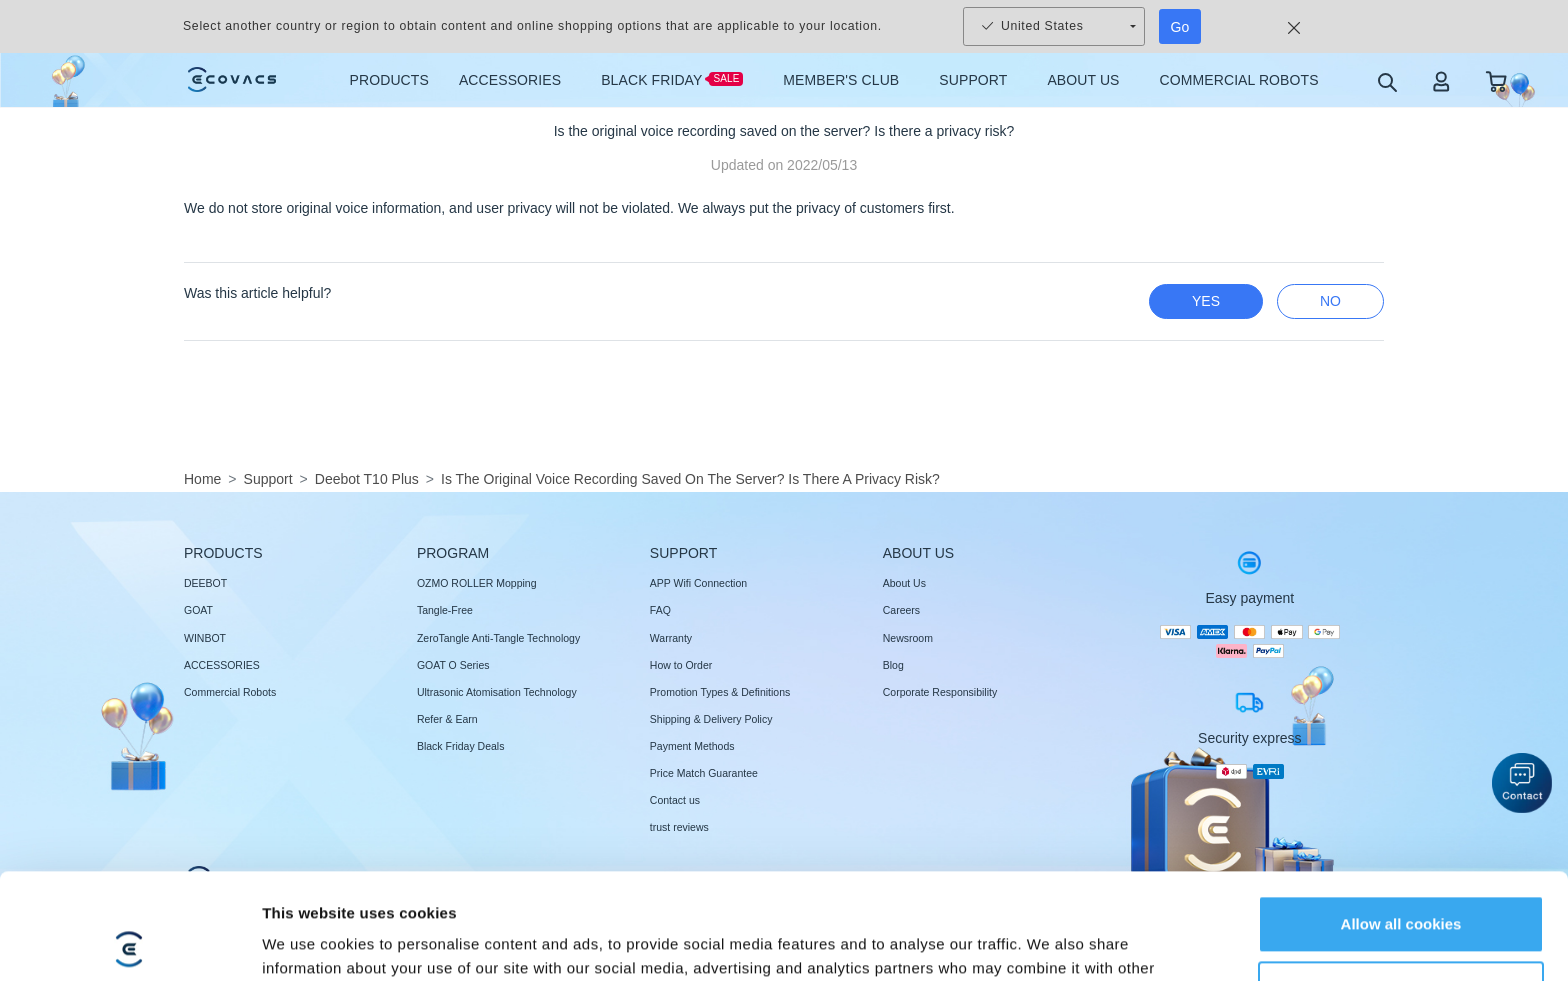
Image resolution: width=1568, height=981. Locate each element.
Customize (1402, 883)
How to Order (681, 665)
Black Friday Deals (461, 746)
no (1330, 301)
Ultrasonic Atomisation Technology (497, 692)
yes (1206, 301)
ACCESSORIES (222, 665)
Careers (901, 610)
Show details (308, 941)
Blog (893, 665)
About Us (904, 583)
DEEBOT (205, 583)
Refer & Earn (447, 719)
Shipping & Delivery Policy (711, 719)
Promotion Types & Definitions (720, 692)
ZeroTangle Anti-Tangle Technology (498, 638)
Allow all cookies (1401, 818)
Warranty (671, 638)
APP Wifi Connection (698, 583)
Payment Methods (692, 746)
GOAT (198, 610)
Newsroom (908, 638)
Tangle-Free (445, 610)
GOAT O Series (453, 665)
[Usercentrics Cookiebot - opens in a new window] (129, 942)
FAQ (660, 610)
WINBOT (205, 638)
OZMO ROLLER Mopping (477, 583)
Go (1180, 27)
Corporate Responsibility (940, 692)
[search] (1386, 81)
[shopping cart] (1496, 80)
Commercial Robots (230, 692)
